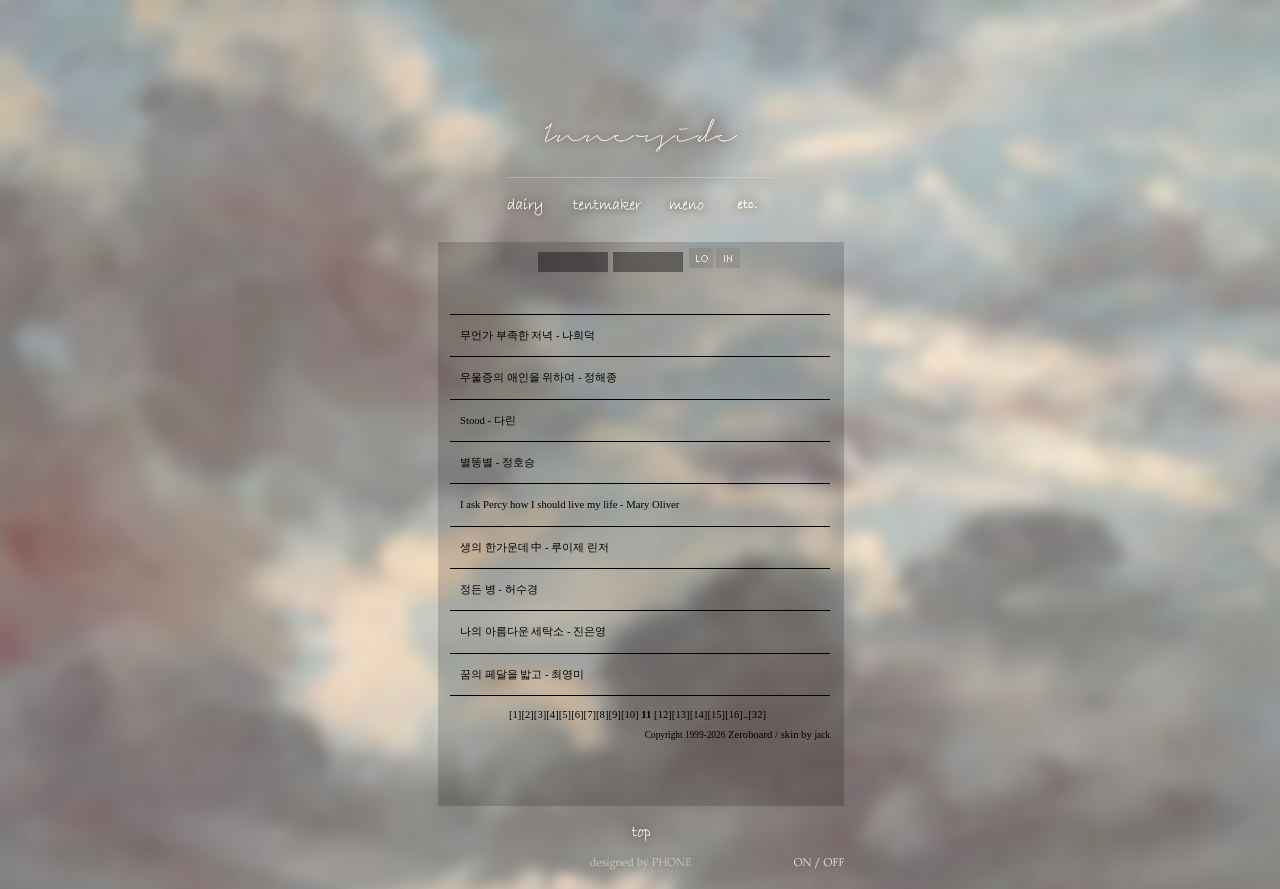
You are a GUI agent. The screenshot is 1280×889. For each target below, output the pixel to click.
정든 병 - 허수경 (499, 589)
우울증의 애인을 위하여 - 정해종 (538, 377)
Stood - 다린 (488, 420)
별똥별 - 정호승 (497, 462)
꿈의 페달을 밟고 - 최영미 (522, 674)
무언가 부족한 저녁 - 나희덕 (527, 335)
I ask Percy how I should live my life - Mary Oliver (569, 504)
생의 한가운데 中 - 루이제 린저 (534, 547)
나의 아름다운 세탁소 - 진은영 (533, 631)
